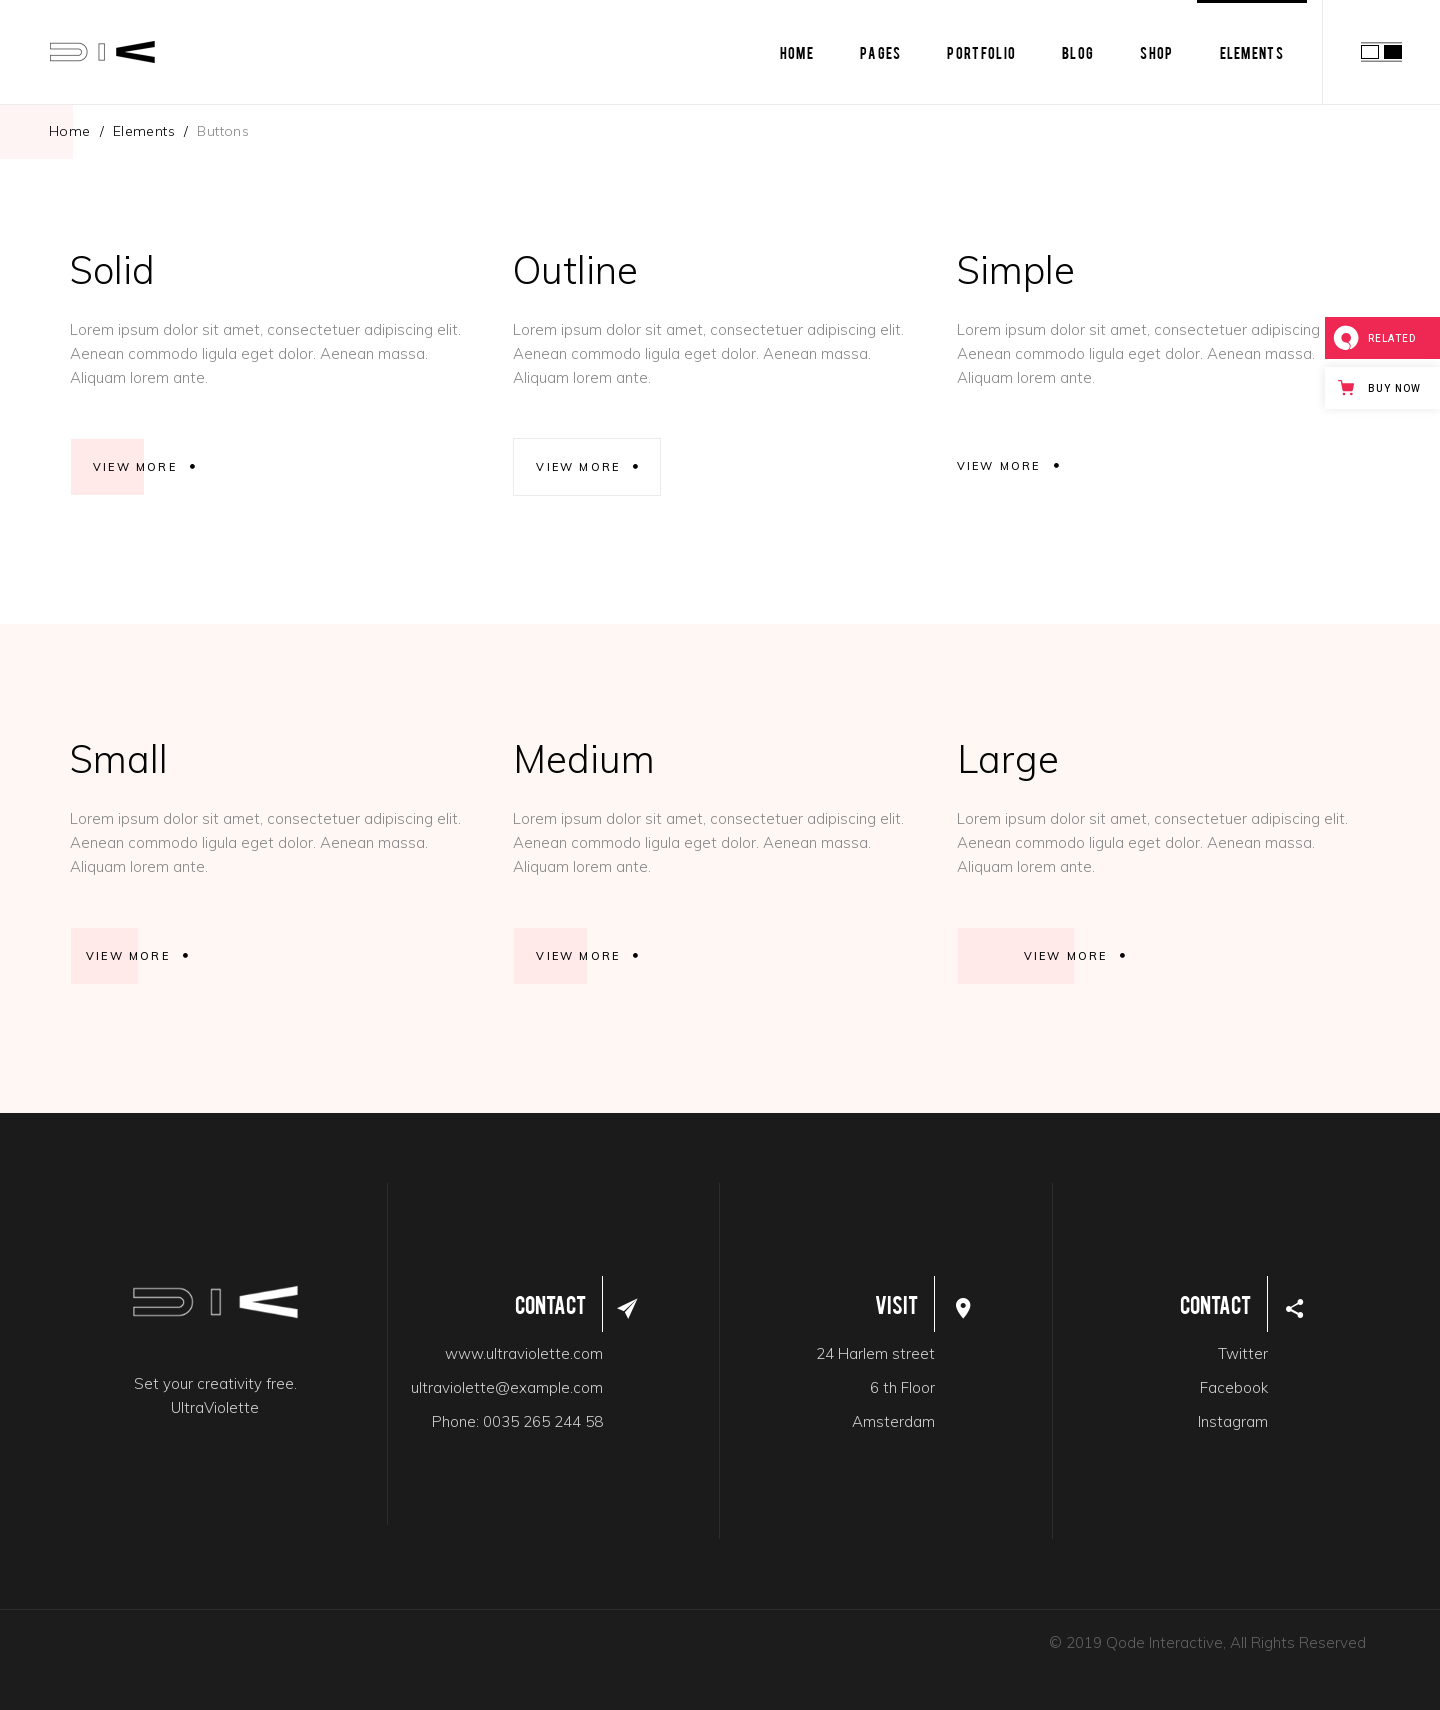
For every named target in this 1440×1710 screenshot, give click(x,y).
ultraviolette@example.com (507, 1387)
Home (70, 131)
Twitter (1243, 1353)
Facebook (1234, 1387)
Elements (144, 131)
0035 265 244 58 (543, 1421)
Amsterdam (893, 1421)
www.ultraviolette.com (524, 1353)
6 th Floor (902, 1387)
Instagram (1233, 1421)
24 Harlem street (875, 1353)
